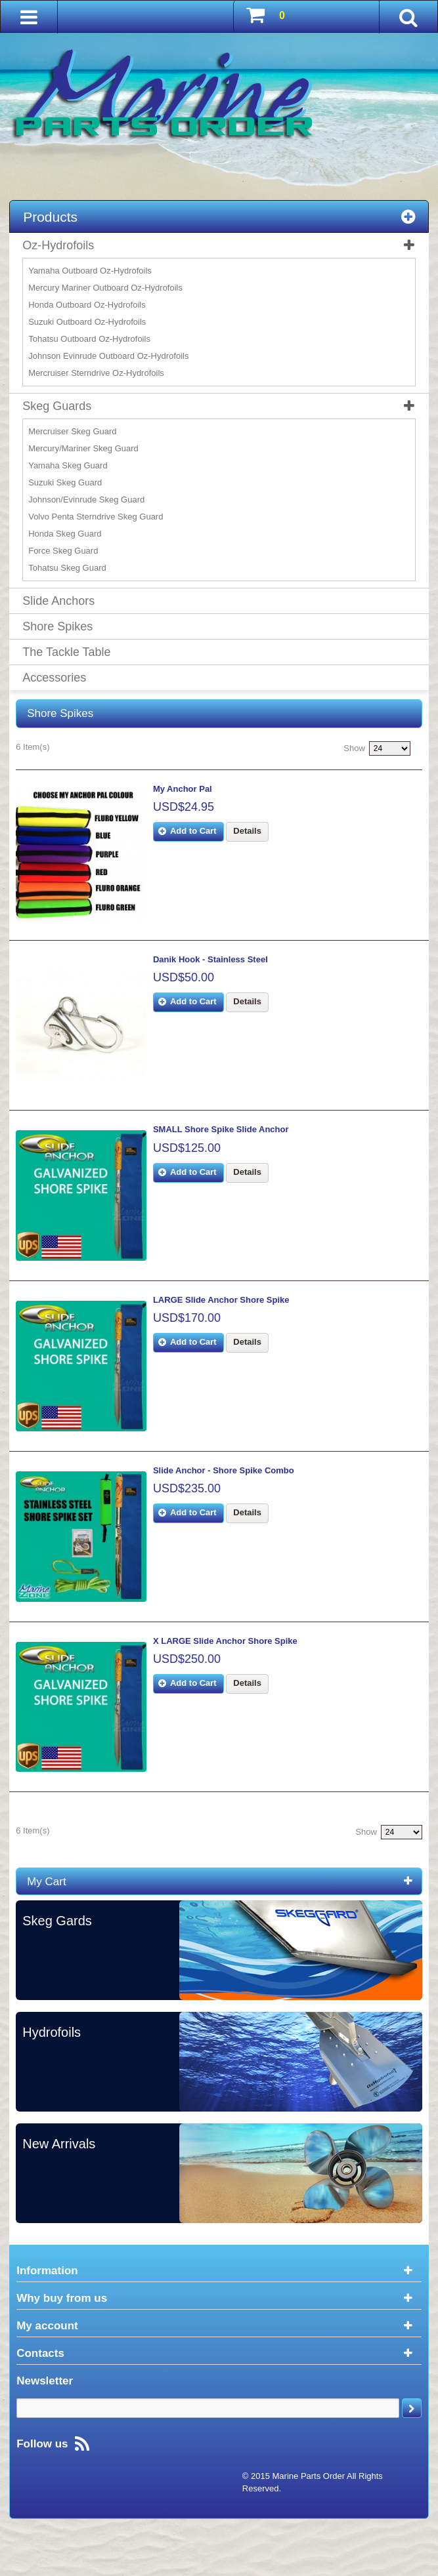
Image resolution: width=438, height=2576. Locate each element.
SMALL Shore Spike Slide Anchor (228, 1144)
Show (354, 748)
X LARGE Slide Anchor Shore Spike (232, 1678)
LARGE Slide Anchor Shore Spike (228, 1322)
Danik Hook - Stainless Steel (217, 966)
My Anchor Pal (189, 789)
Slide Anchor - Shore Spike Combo (230, 1500)
